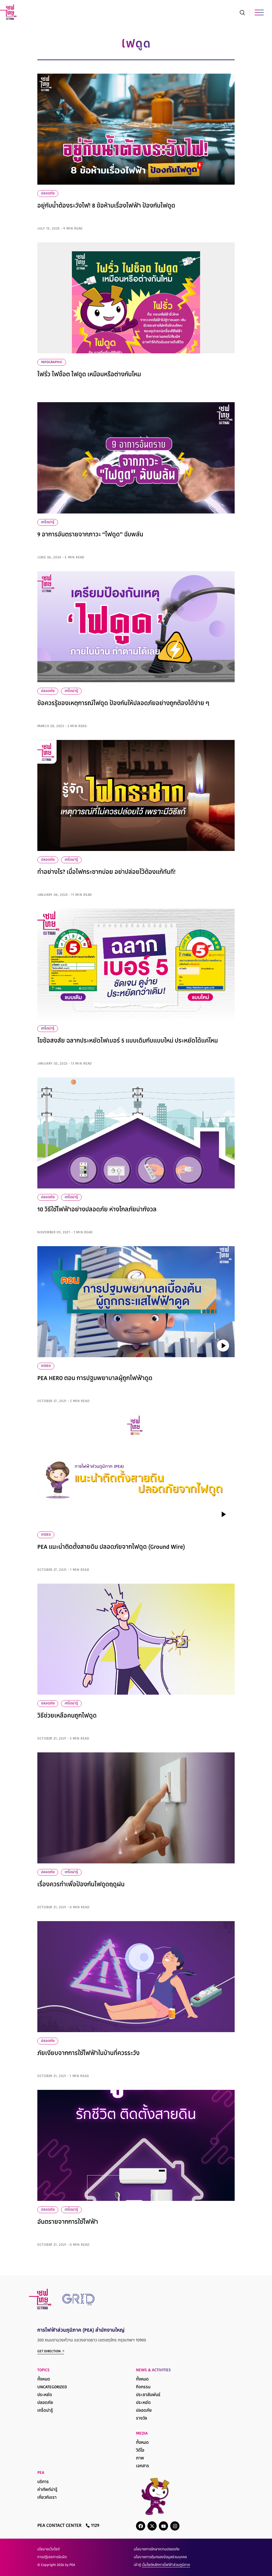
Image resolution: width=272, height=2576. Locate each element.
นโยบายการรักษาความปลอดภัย (156, 2549)
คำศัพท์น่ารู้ (47, 2490)
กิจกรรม (143, 2387)
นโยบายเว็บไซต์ (48, 2549)
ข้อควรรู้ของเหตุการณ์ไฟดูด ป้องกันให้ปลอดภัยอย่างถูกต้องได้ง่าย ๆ (123, 703)
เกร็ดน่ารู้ (47, 522)
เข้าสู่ (162, 2565)
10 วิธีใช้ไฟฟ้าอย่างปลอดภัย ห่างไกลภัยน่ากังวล (97, 1210)
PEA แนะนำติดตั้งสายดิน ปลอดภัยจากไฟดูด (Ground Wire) (111, 1547)
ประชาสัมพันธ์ (148, 2395)
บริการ (43, 2482)
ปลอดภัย (48, 193)
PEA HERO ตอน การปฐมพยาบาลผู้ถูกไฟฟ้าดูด (94, 1378)
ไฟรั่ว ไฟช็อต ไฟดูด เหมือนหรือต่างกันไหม (89, 375)
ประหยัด (44, 2395)
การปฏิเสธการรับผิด (52, 2557)
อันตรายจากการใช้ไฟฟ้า (67, 2222)
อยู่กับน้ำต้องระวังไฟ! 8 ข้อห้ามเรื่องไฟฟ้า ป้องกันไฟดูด (106, 206)
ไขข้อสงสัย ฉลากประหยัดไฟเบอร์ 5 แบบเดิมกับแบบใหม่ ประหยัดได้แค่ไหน (127, 1041)
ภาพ (140, 2458)
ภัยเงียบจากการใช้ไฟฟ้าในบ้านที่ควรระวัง (88, 2053)
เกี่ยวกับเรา (47, 2498)
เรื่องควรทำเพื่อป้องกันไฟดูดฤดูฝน (81, 1885)
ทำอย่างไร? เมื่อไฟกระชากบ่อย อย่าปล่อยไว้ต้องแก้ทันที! (106, 872)
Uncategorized (52, 2387)
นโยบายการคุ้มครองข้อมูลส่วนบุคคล (160, 2557)
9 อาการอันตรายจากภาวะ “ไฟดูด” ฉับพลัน (90, 535)
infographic (51, 362)
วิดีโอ (140, 2451)
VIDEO (46, 1366)
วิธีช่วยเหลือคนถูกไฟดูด (67, 1716)
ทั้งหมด (43, 2379)
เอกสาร (142, 2466)
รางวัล (141, 2418)
